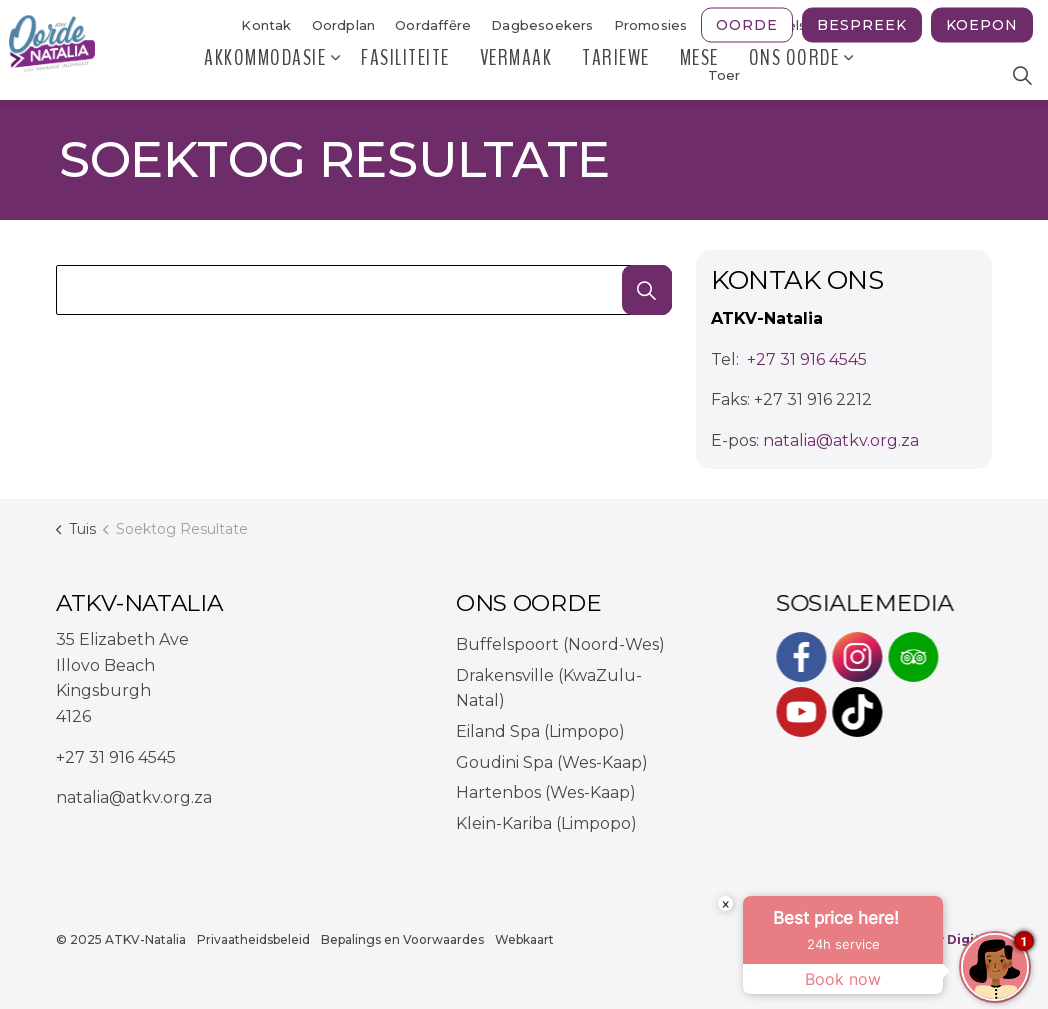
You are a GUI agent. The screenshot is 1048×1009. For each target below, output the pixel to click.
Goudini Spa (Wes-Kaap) (552, 762)
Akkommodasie (265, 75)
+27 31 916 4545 (807, 359)
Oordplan (344, 25)
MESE (699, 75)
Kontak (266, 25)
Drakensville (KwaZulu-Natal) (549, 688)
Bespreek (862, 25)
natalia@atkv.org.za (841, 440)
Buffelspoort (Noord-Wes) (560, 644)
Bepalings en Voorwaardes (402, 939)
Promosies (651, 25)
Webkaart (524, 939)
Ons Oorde (794, 75)
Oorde (747, 25)
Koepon (982, 25)
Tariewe (616, 75)
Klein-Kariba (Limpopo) (546, 823)
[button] (647, 290)
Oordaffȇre (433, 25)
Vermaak (516, 75)
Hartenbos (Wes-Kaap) (546, 792)
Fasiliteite (405, 75)
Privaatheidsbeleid (253, 939)
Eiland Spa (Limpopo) (540, 731)
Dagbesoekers (542, 25)
